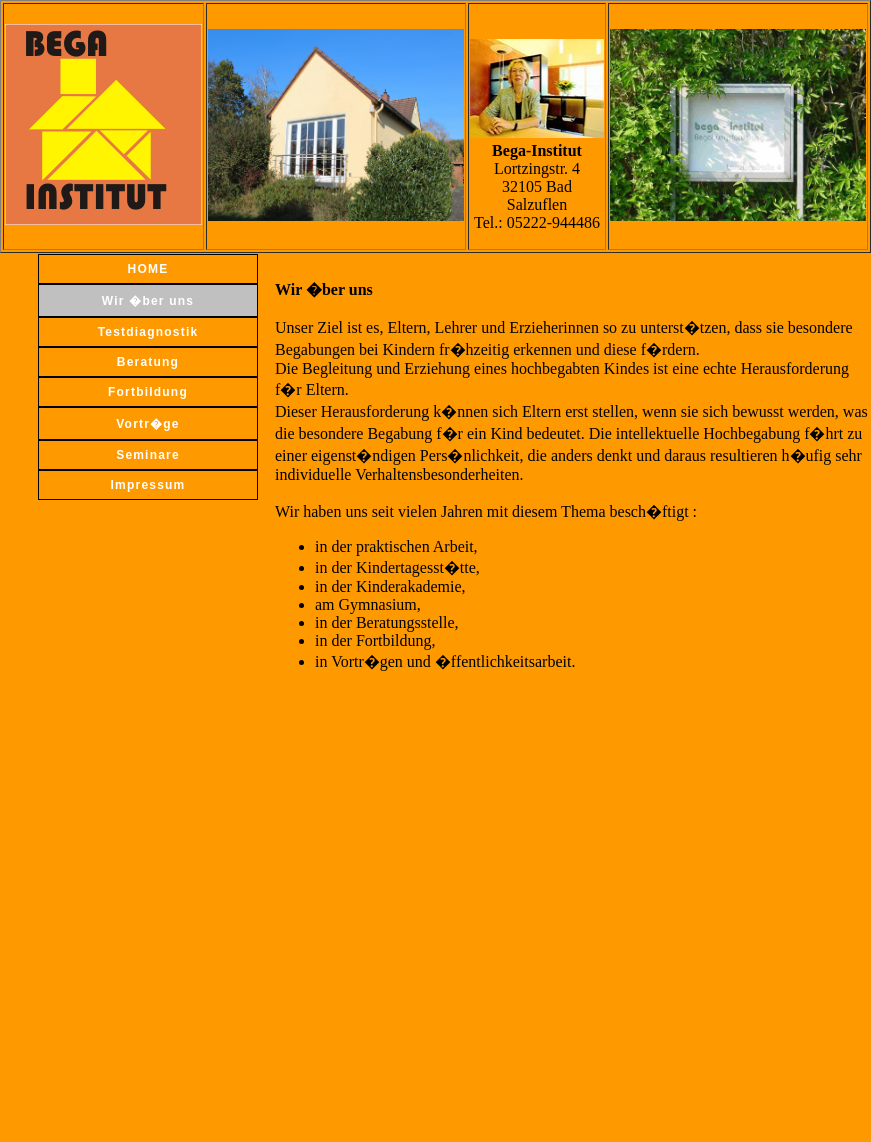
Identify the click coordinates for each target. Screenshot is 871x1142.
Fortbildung (148, 392)
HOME (148, 269)
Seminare (148, 455)
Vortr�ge (147, 424)
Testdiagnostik (148, 332)
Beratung (148, 362)
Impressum (148, 485)
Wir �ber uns (148, 301)
